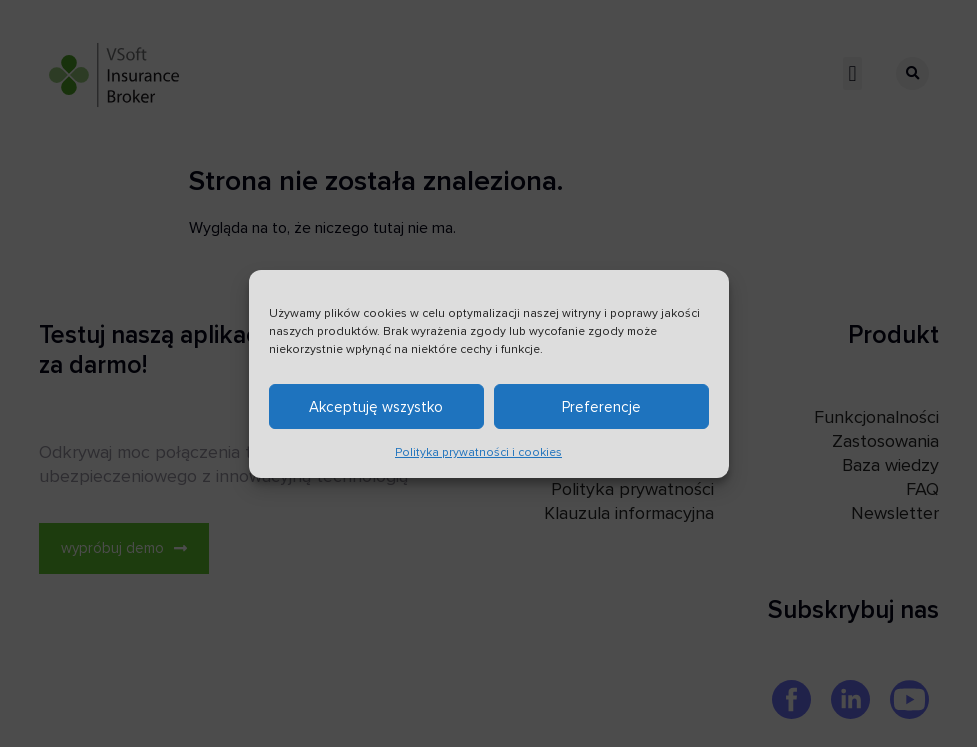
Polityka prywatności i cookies (478, 458)
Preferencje (601, 412)
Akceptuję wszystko (376, 412)
